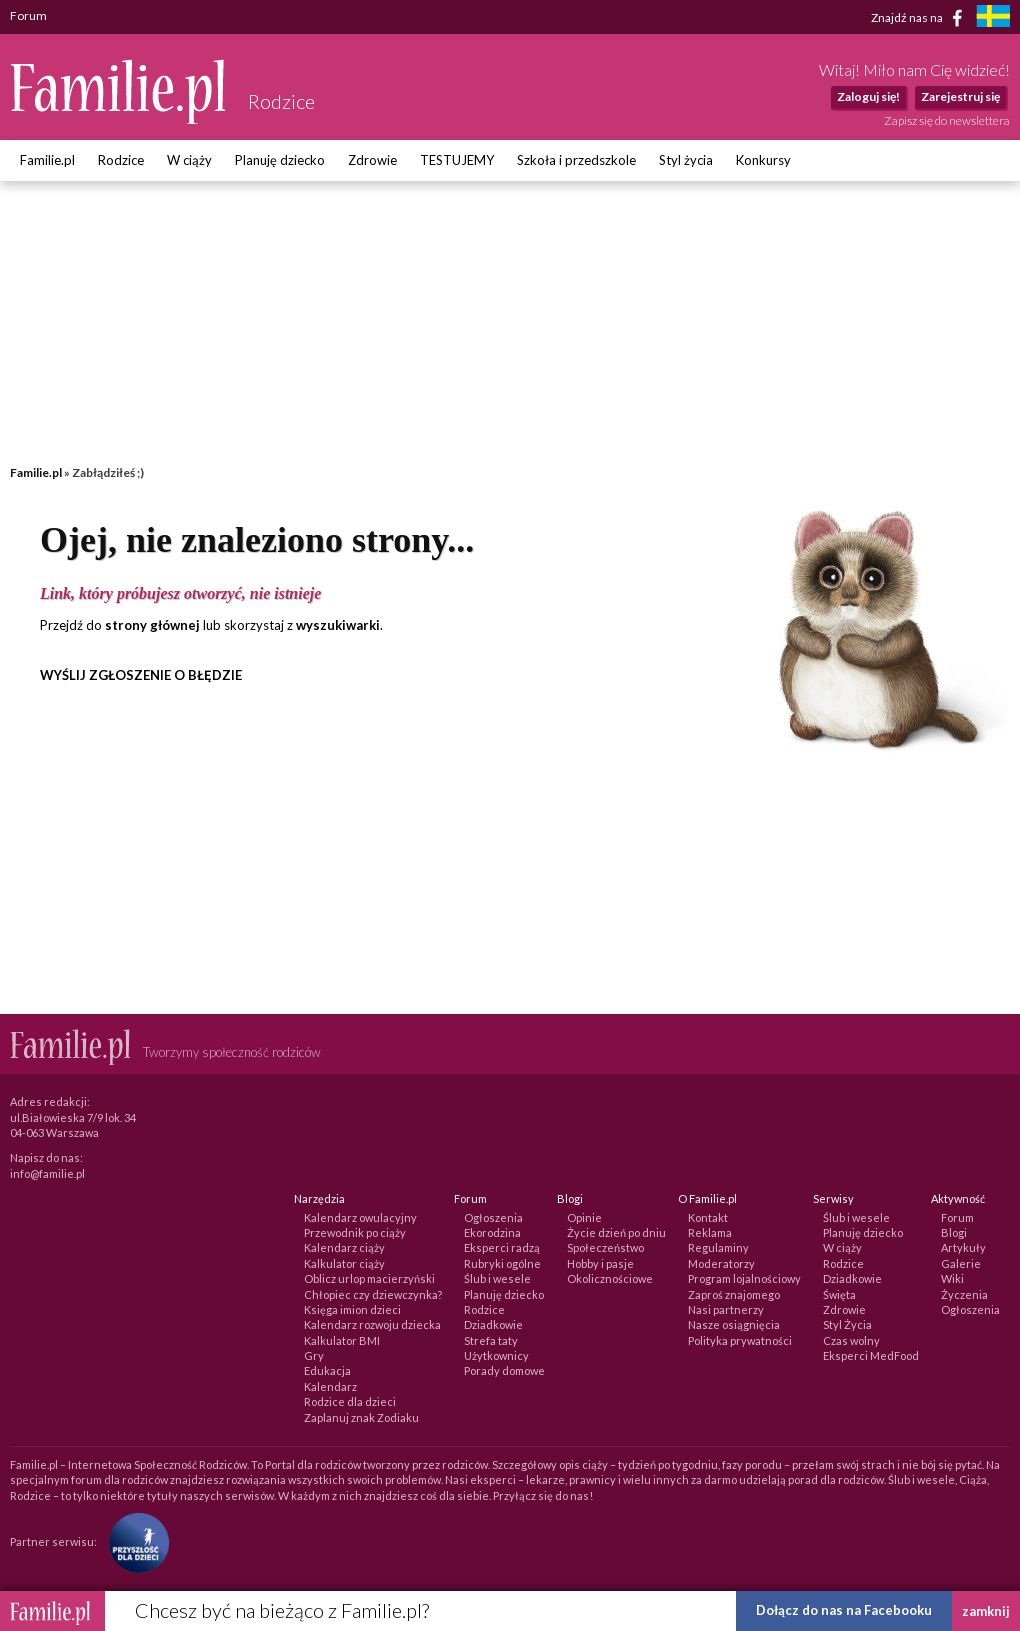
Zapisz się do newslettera (947, 120)
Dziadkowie (493, 1324)
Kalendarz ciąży (344, 1247)
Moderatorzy (721, 1263)
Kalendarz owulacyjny (360, 1217)
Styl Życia (847, 1324)
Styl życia (686, 160)
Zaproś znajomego (734, 1294)
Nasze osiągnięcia (734, 1324)
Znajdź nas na (920, 18)
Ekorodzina (492, 1232)
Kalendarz (330, 1386)
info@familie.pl (47, 1173)
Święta (839, 1294)
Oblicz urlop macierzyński (369, 1278)
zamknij (986, 1611)
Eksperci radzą (502, 1247)
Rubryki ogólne (502, 1263)
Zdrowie (372, 160)
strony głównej (152, 625)
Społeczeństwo (605, 1247)
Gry (314, 1355)
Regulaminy (718, 1247)
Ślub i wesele (497, 1278)
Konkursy (763, 160)
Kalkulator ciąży (344, 1263)
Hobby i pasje (600, 1263)
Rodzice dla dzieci (350, 1401)
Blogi (954, 1232)
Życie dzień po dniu (616, 1232)
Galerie (961, 1263)
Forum (957, 1217)
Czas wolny (851, 1340)
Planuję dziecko (280, 160)
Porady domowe (504, 1370)
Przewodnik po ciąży (355, 1232)
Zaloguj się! (868, 96)
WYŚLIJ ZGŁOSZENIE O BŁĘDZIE (141, 675)
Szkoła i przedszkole (576, 160)
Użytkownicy (496, 1355)
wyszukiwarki (338, 625)
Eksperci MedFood (871, 1355)
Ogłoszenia (493, 1217)
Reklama (710, 1232)
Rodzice (121, 160)
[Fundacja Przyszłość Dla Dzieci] (134, 1541)
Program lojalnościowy (744, 1278)
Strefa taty (491, 1340)
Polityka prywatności (740, 1340)
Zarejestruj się (960, 96)
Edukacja (327, 1370)
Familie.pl (47, 160)
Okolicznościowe (610, 1278)
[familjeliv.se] (993, 18)
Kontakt (708, 1217)
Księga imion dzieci (352, 1309)
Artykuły (963, 1247)
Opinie (584, 1217)
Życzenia (964, 1294)
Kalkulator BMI (342, 1340)
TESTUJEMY (457, 160)
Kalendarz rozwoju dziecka (372, 1324)
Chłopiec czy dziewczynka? (373, 1294)
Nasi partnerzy (726, 1309)
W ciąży (189, 160)
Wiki (952, 1278)
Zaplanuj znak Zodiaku (361, 1417)
